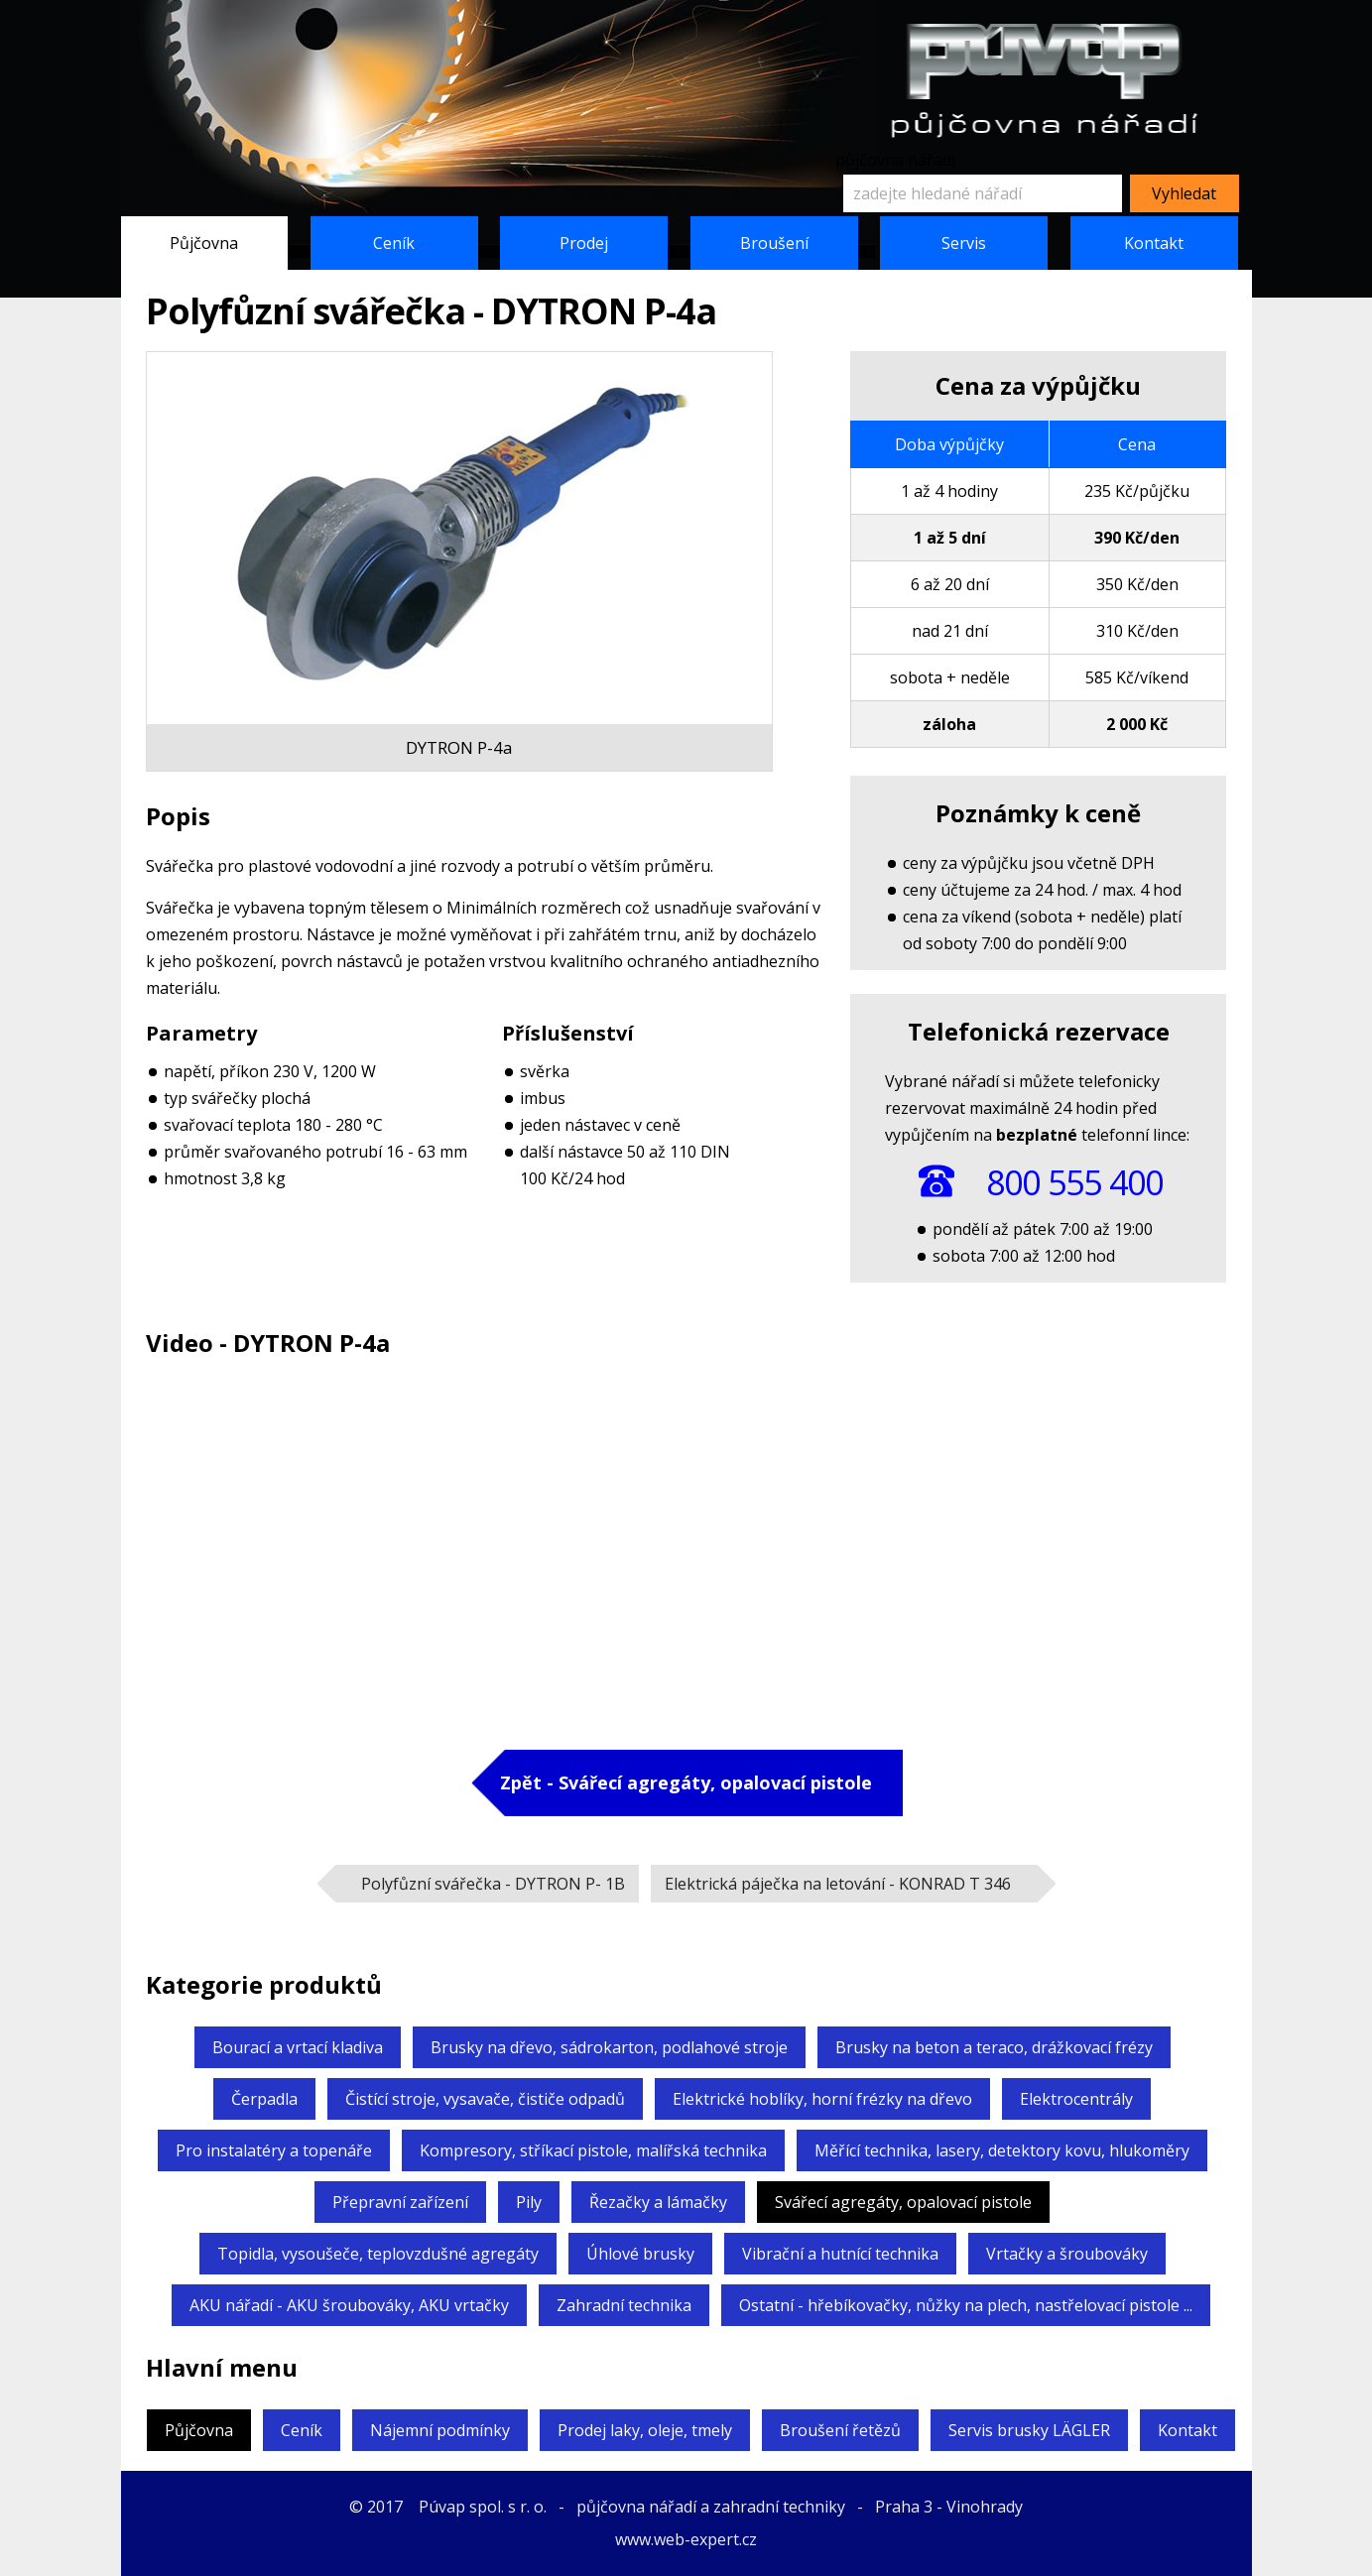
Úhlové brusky (640, 2254)
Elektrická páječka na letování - (838, 1884)
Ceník (394, 243)
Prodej (584, 243)
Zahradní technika (624, 2305)
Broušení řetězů (840, 2430)
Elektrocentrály (1076, 2099)
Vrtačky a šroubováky (1067, 2254)
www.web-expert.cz (686, 2539)
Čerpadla (264, 2099)
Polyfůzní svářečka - (493, 1884)
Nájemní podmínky (440, 2430)
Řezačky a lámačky (658, 2202)
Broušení (774, 243)
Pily (529, 2202)
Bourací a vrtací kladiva (297, 2047)
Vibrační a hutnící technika (840, 2254)
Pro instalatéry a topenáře (274, 2150)
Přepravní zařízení (400, 2202)
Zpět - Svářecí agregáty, (686, 1782)
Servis (963, 243)
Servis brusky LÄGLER (1029, 2430)
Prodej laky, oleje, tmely (645, 2430)
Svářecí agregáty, (903, 2202)
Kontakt (1154, 243)
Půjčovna (204, 243)
